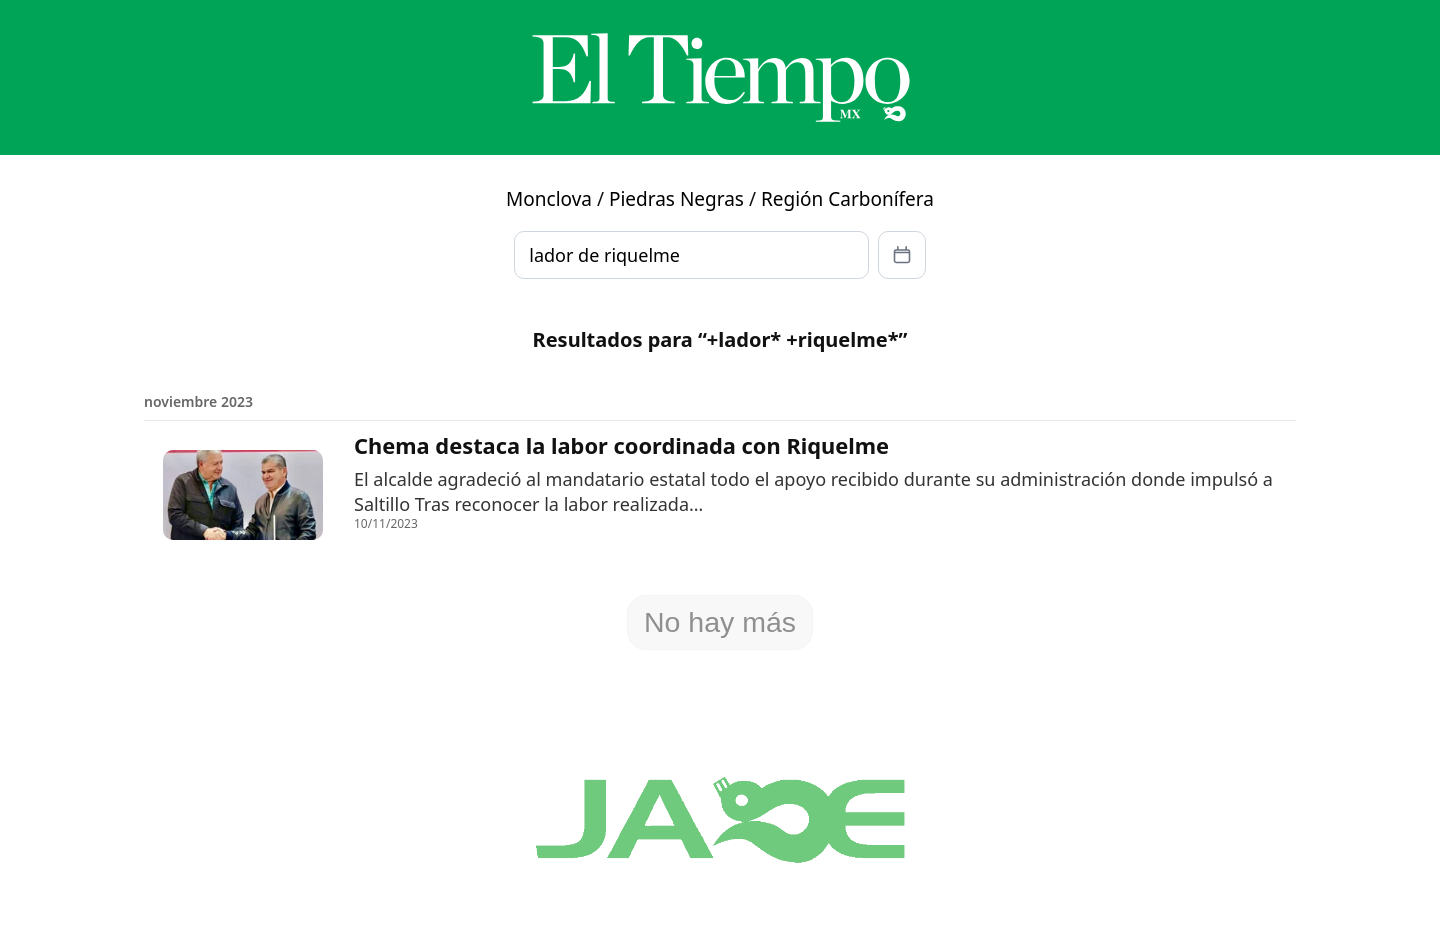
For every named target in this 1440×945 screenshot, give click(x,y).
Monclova (549, 199)
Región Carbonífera (847, 199)
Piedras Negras (676, 199)
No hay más (720, 622)
